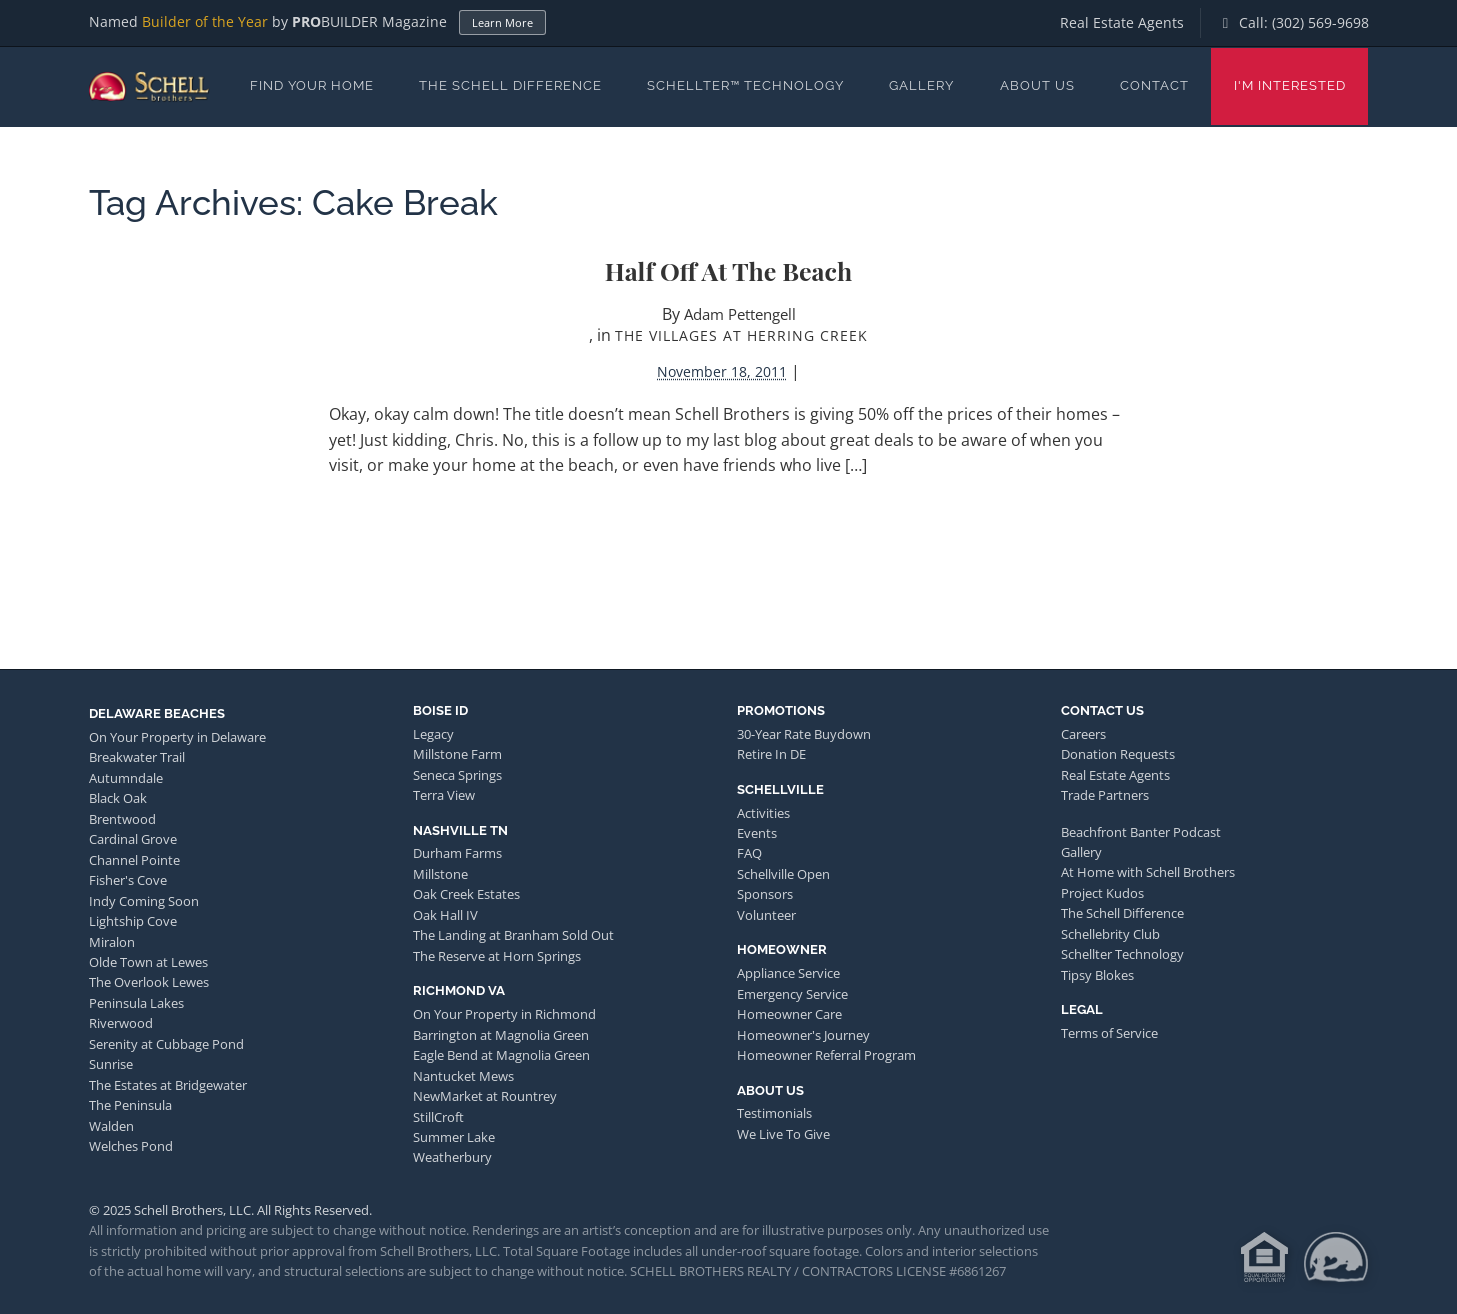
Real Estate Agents (1122, 22)
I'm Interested (1290, 85)
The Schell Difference (510, 85)
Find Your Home (312, 85)
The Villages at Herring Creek (741, 335)
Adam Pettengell (740, 314)
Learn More (502, 22)
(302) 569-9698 (1320, 22)
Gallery (921, 85)
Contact (1154, 85)
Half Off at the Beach (728, 270)
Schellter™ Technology (745, 85)
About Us (1037, 85)
